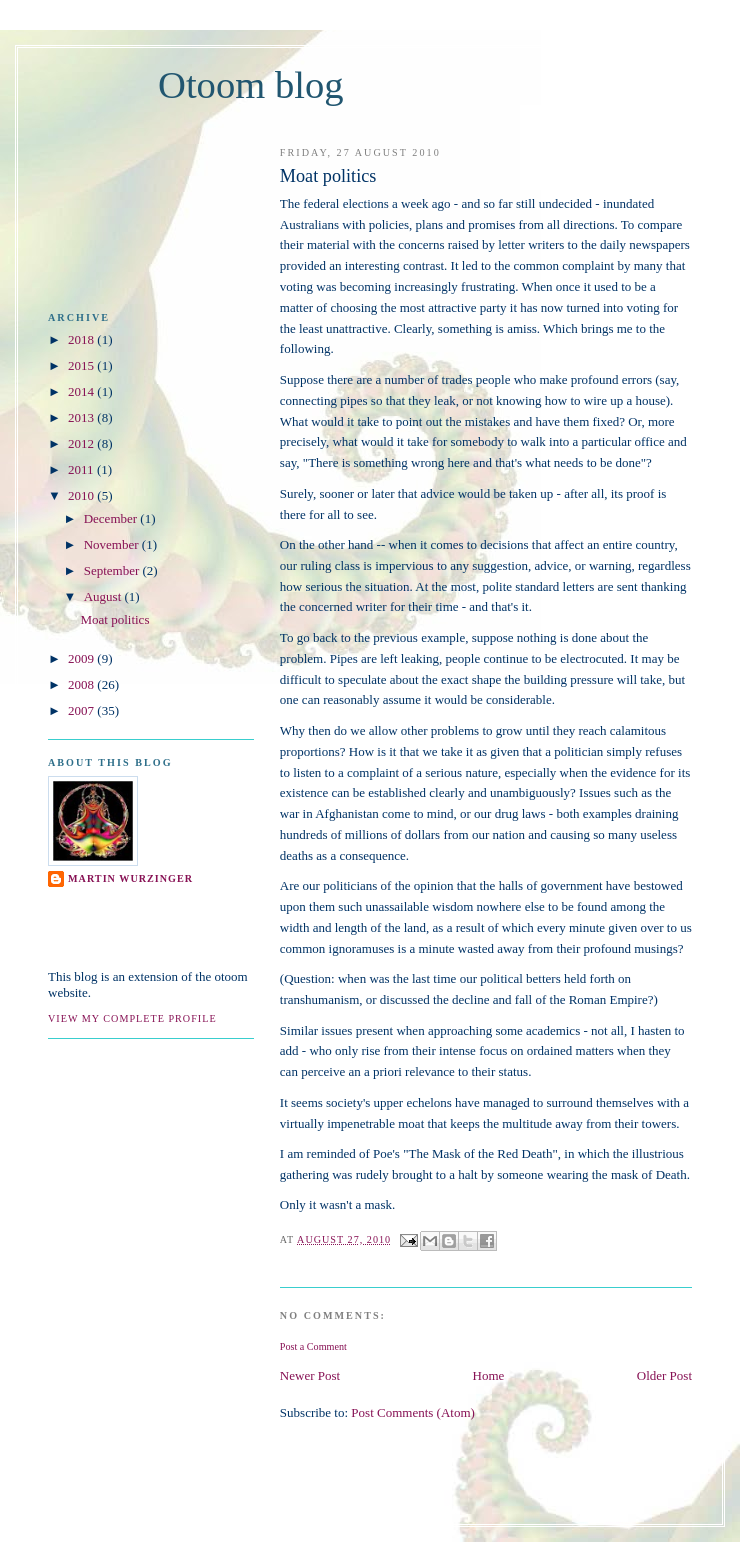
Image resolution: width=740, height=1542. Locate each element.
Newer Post (310, 1375)
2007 (81, 710)
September (112, 570)
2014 (81, 391)
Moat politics (114, 619)
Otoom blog (251, 85)
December (110, 518)
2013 (81, 417)
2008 (81, 684)
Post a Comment (313, 1346)
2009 (81, 658)
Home (489, 1375)
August (103, 596)
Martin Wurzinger (130, 878)
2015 (81, 365)
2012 (81, 443)
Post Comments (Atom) (413, 1412)
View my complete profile (132, 1018)
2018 (81, 339)
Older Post (664, 1375)
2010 (81, 495)
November (111, 544)
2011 (81, 469)
